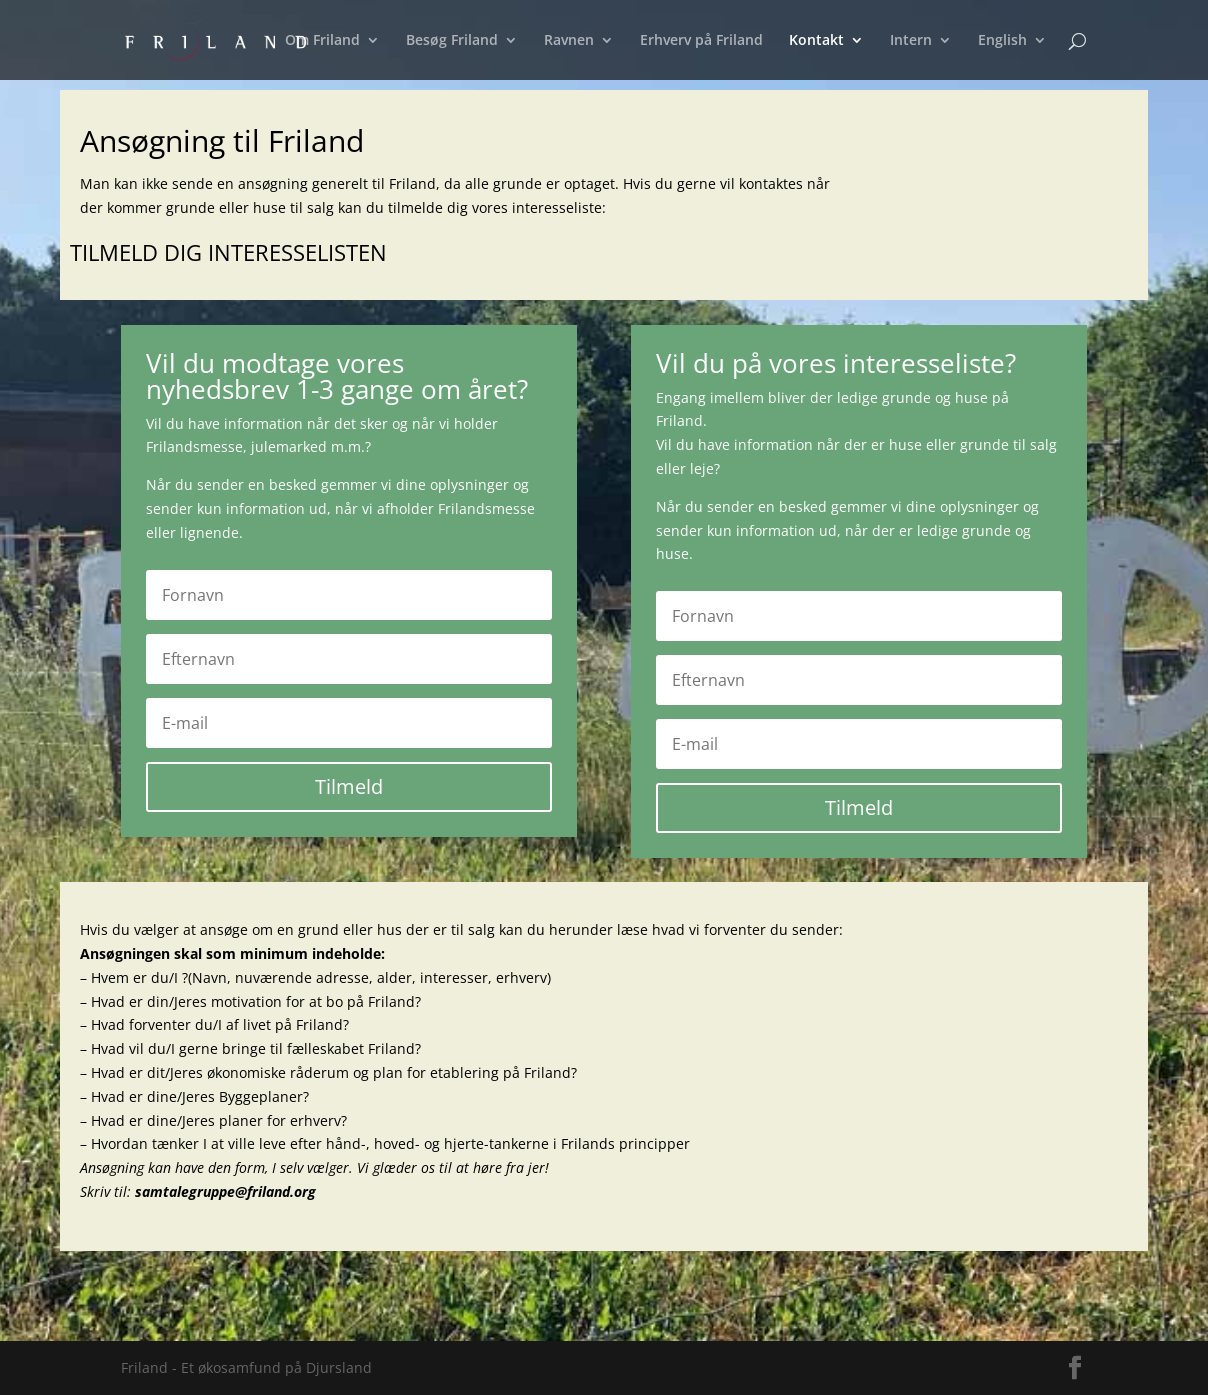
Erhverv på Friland (701, 41)
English (1002, 41)
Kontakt (816, 41)
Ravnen (569, 41)
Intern (911, 41)
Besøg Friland (452, 41)
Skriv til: (198, 1191)
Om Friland (322, 41)
